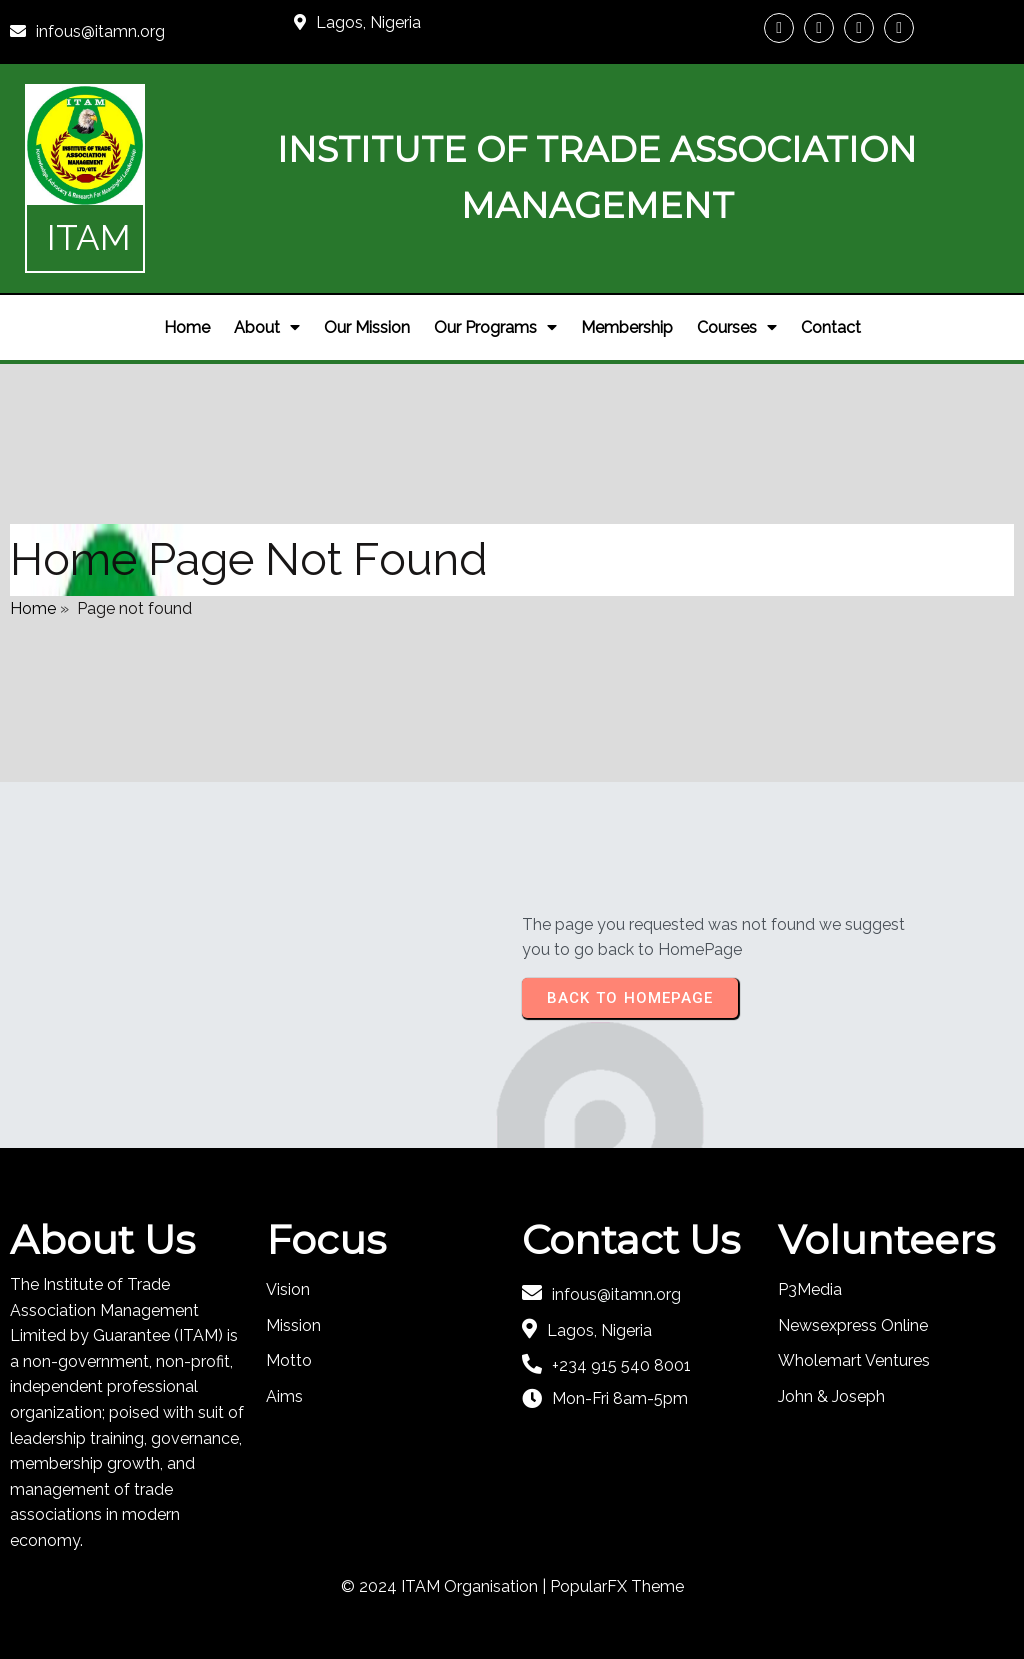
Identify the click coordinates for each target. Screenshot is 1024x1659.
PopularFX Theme (617, 1586)
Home (33, 608)
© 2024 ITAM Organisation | (445, 1586)
